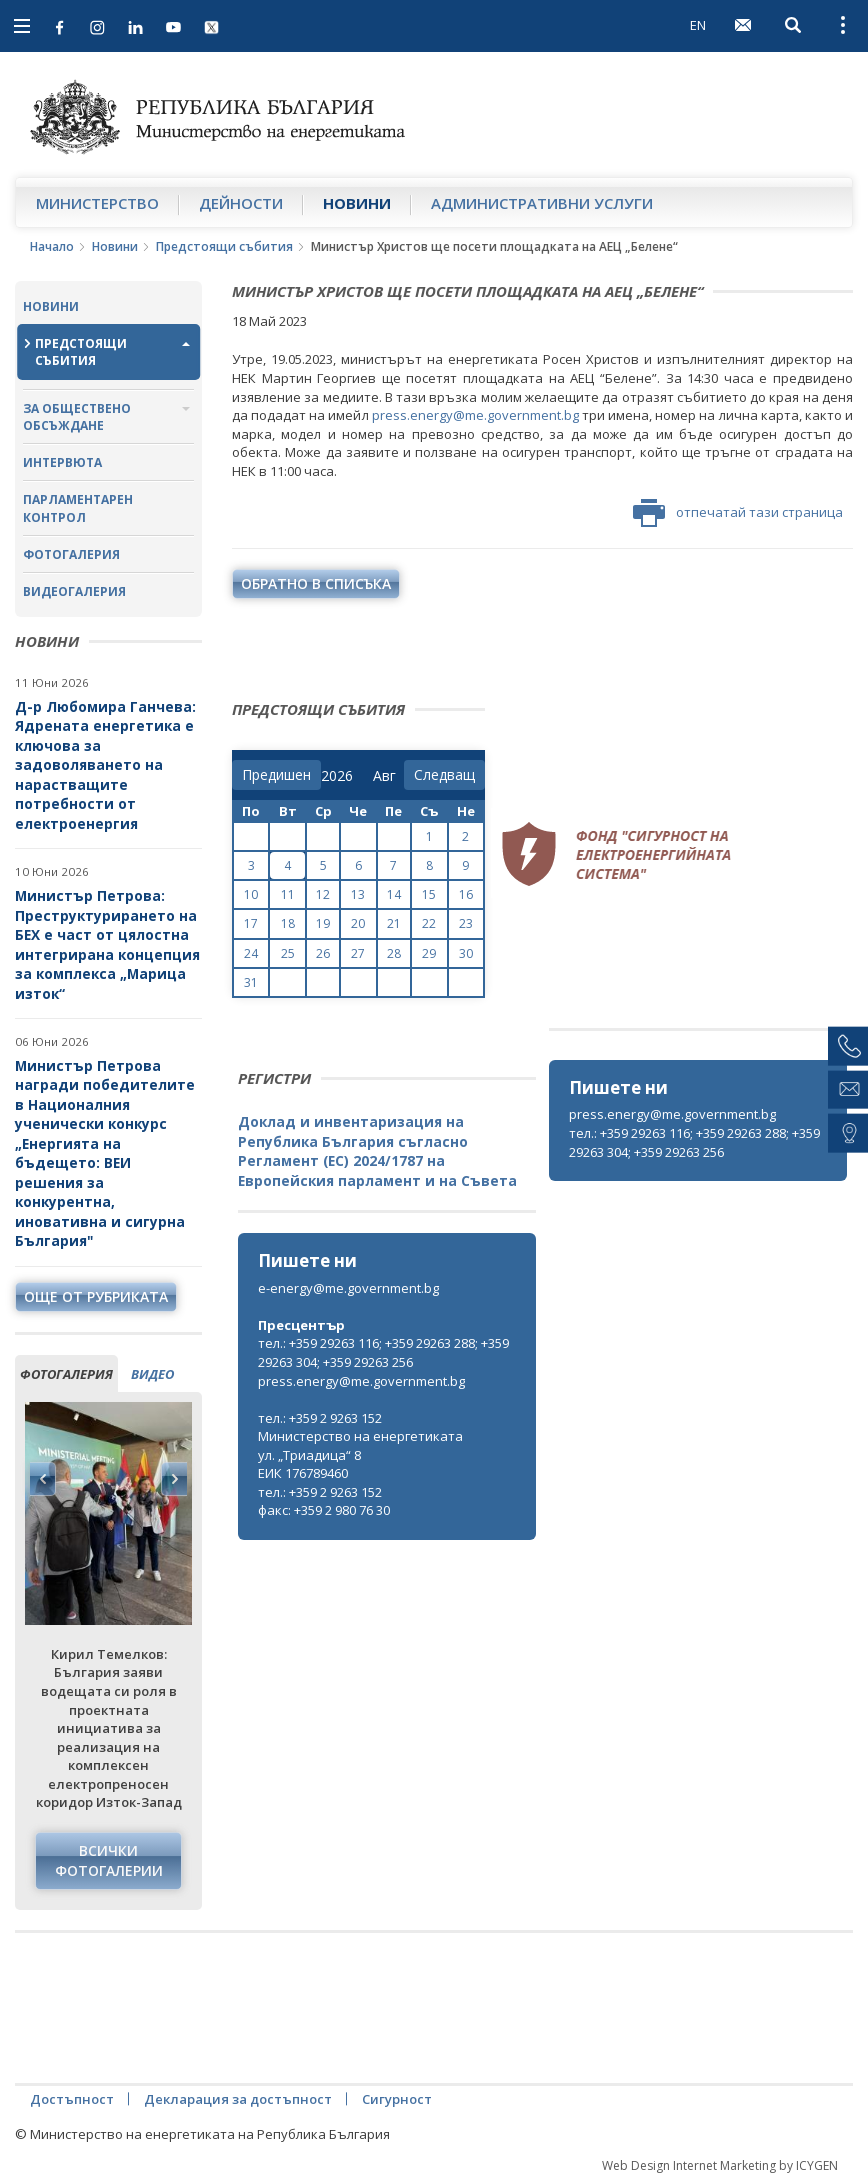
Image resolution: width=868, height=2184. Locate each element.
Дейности (241, 203)
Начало (52, 246)
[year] (337, 776)
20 (358, 923)
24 (251, 953)
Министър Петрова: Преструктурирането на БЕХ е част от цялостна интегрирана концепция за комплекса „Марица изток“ (107, 944)
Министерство (97, 203)
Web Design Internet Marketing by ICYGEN (720, 2165)
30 (466, 953)
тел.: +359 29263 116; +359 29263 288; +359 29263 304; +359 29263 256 (694, 1142)
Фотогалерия (71, 554)
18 (288, 923)
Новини (357, 203)
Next (174, 1479)
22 (429, 923)
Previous (43, 1479)
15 (429, 894)
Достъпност (72, 2099)
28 (394, 953)
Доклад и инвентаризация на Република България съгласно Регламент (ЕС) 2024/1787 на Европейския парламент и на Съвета (377, 1151)
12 (323, 894)
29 (429, 953)
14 (394, 894)
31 (251, 982)
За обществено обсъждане (77, 417)
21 (394, 923)
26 (323, 953)
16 (466, 894)
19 (323, 923)
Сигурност (397, 2099)
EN (698, 25)
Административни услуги (542, 203)
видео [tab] (152, 1374)
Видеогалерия (74, 591)
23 (466, 923)
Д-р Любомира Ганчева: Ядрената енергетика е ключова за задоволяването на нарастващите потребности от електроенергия (105, 765)
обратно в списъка (316, 583)
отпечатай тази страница (738, 513)
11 (288, 894)
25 (288, 953)
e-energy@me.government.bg (348, 1288)
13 (358, 894)
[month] (388, 776)
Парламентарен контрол (78, 508)
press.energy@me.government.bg (475, 415)
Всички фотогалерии (109, 1860)
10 (251, 894)
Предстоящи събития (224, 246)
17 (251, 923)
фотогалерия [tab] (66, 1374)
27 (358, 953)
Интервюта (62, 462)
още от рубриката (96, 1296)
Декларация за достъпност (238, 2099)
